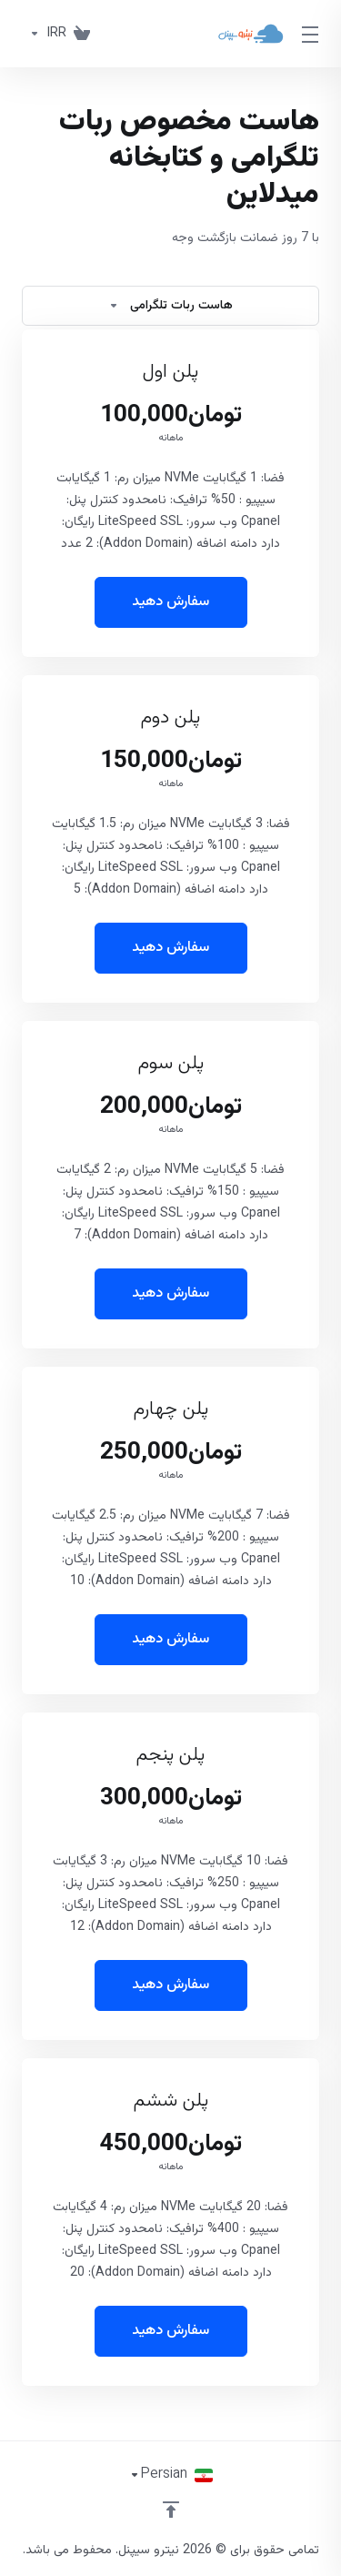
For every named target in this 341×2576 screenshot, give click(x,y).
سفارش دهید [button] (170, 602)
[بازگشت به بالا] (171, 2509)
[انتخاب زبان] (171, 2475)
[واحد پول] (44, 33)
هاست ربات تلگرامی (170, 306)
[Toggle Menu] (312, 33)
